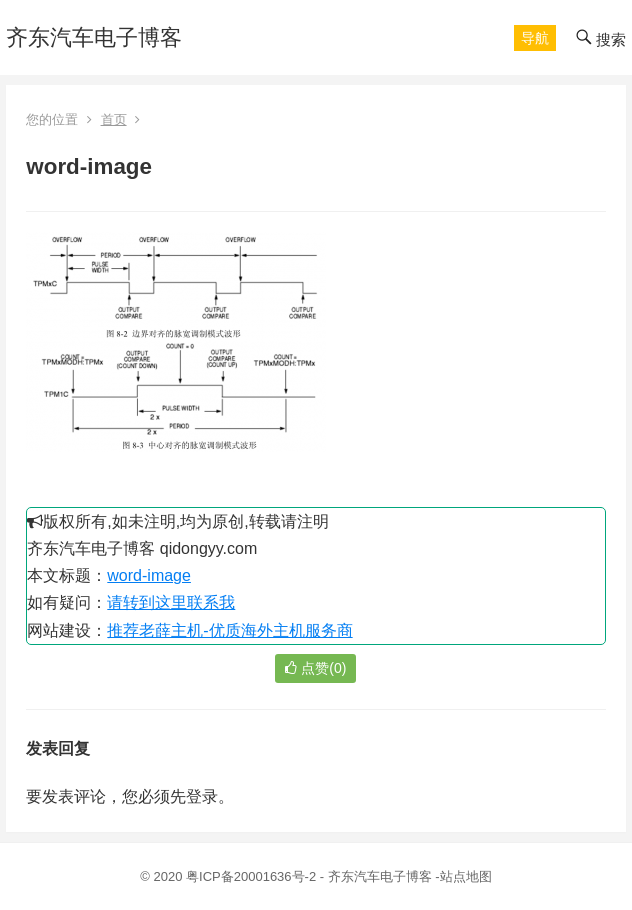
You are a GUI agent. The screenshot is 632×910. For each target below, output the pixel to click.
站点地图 (466, 876)
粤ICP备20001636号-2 (253, 876)
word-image (149, 575)
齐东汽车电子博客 (94, 37)
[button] (535, 38)
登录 (202, 796)
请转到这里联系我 (171, 602)
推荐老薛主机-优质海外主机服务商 (229, 630)
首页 (114, 119)
